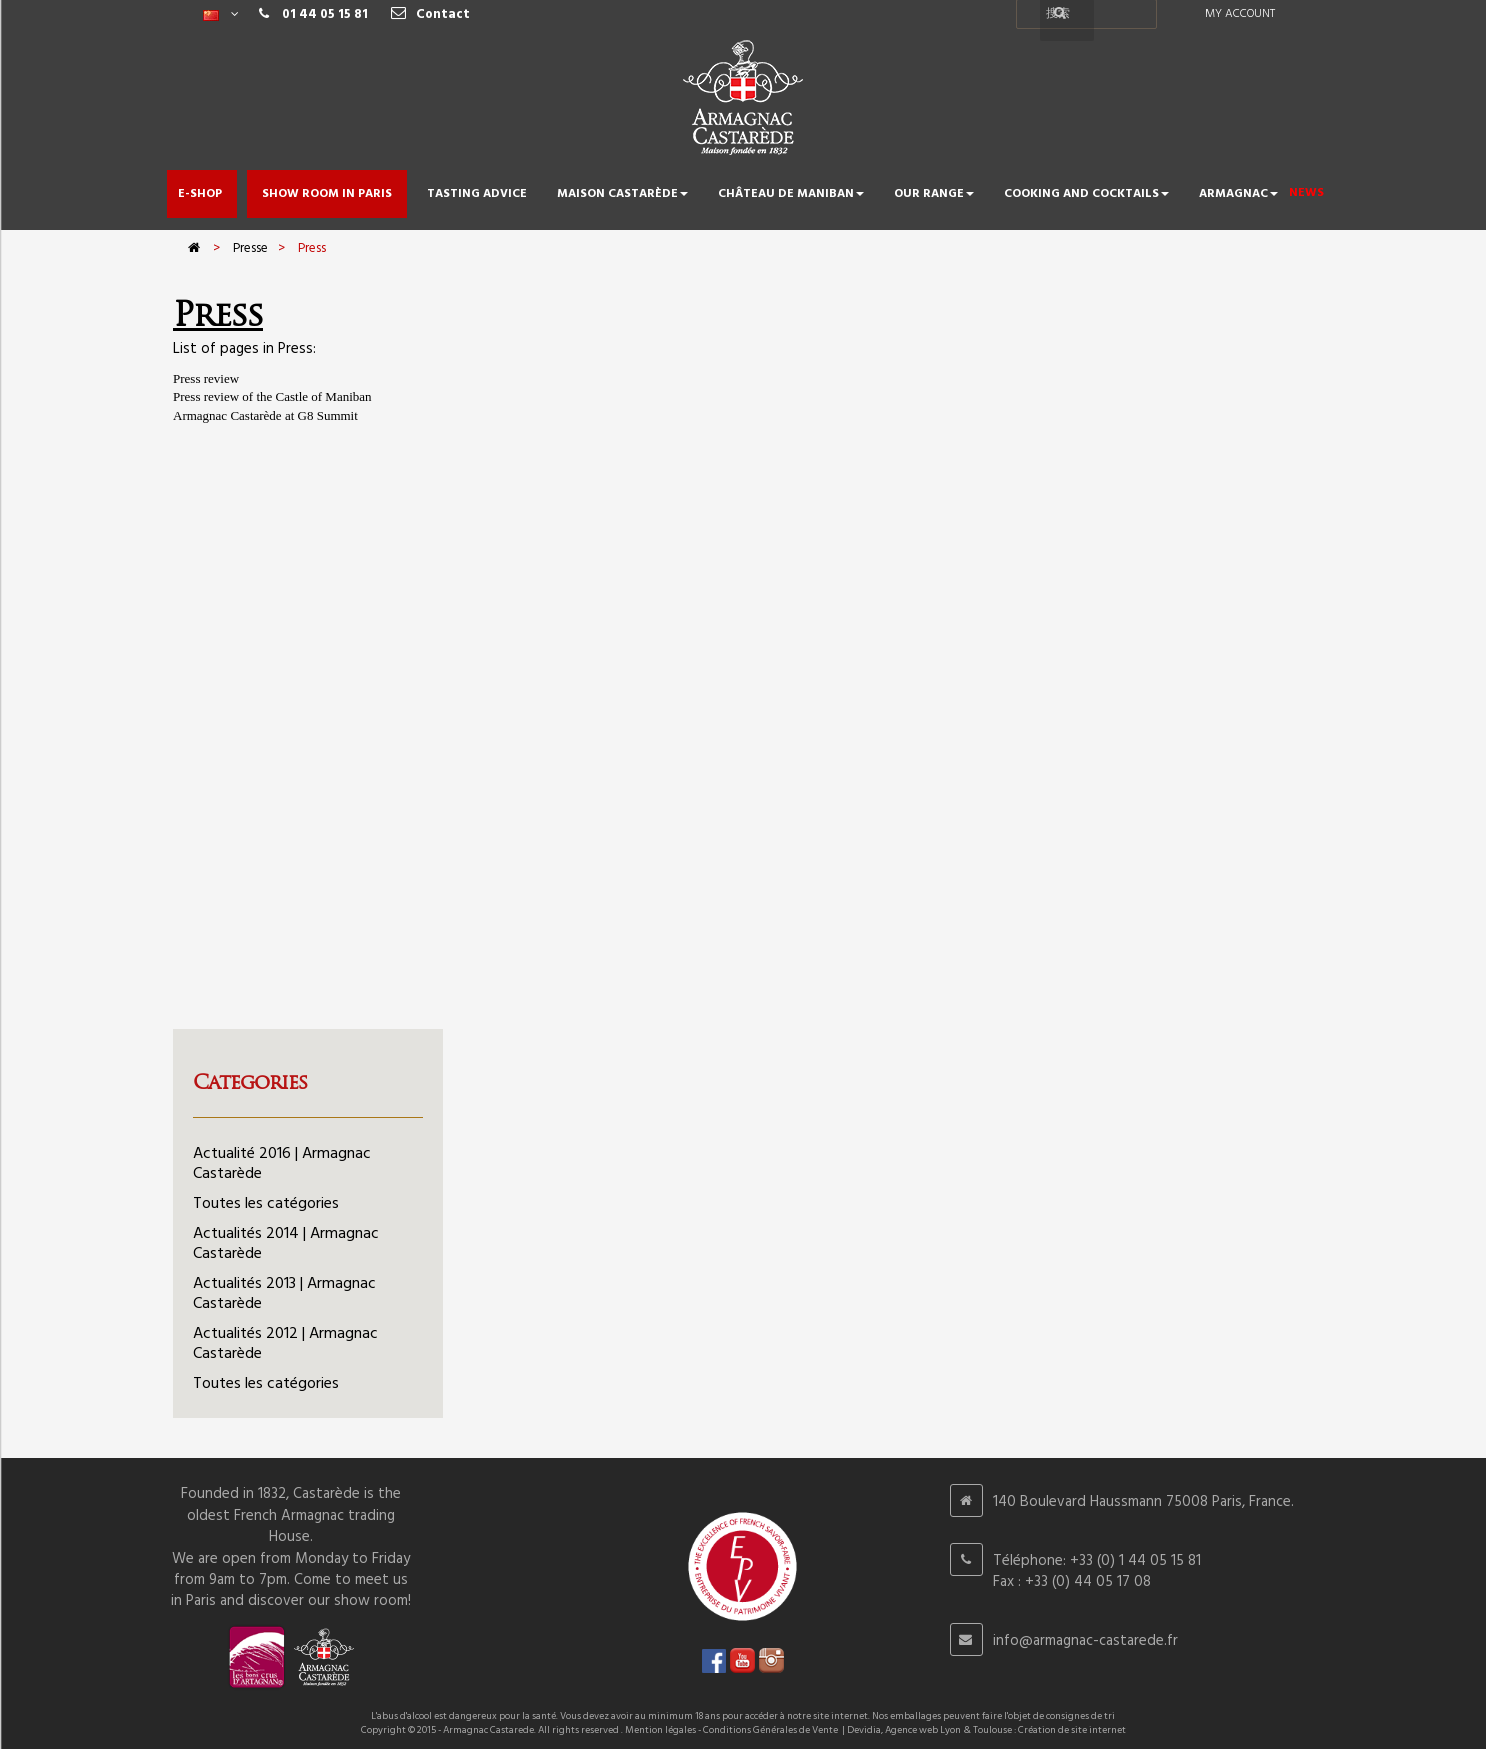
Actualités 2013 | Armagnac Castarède (284, 1294)
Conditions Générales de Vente (770, 1730)
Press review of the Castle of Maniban (272, 396)
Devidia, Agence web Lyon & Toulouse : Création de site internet (986, 1730)
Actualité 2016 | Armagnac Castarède (282, 1164)
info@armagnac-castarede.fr (1085, 1641)
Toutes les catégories (266, 1204)
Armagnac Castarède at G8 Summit (265, 415)
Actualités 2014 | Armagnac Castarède (286, 1244)
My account (1240, 14)
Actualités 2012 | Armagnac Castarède (285, 1344)
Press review (206, 378)
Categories (250, 1082)
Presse (250, 248)
